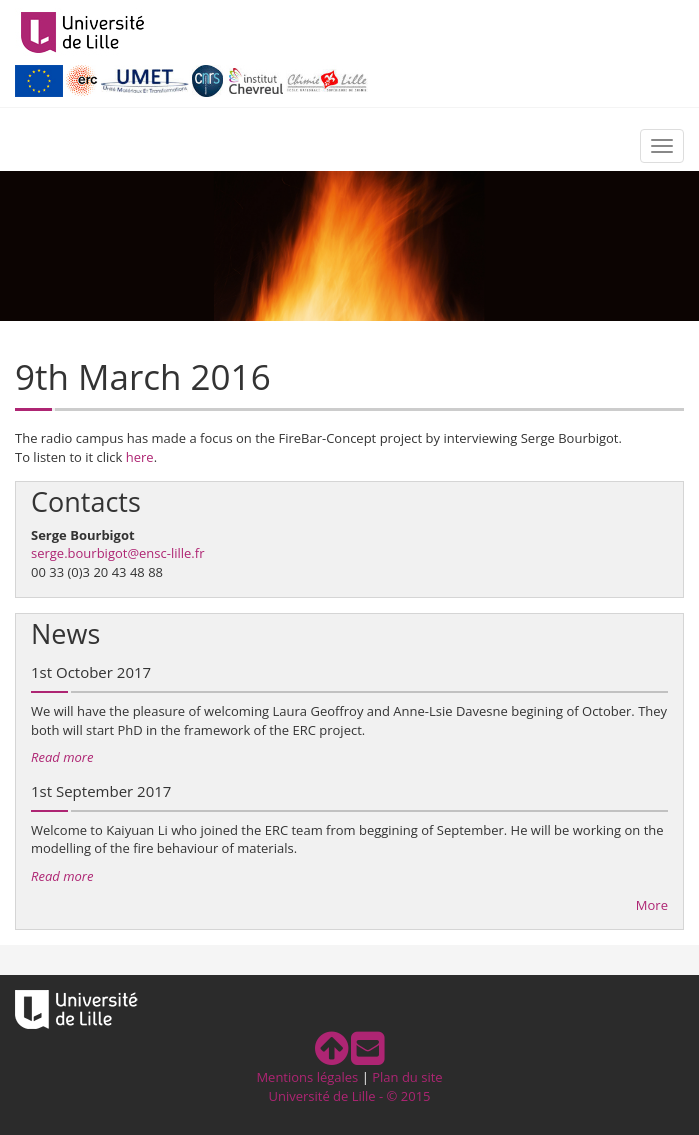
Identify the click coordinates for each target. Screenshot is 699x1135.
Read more (62, 757)
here (140, 457)
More (652, 905)
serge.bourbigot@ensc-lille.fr (117, 553)
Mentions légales (307, 1077)
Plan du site (407, 1077)
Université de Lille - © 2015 (349, 1096)
